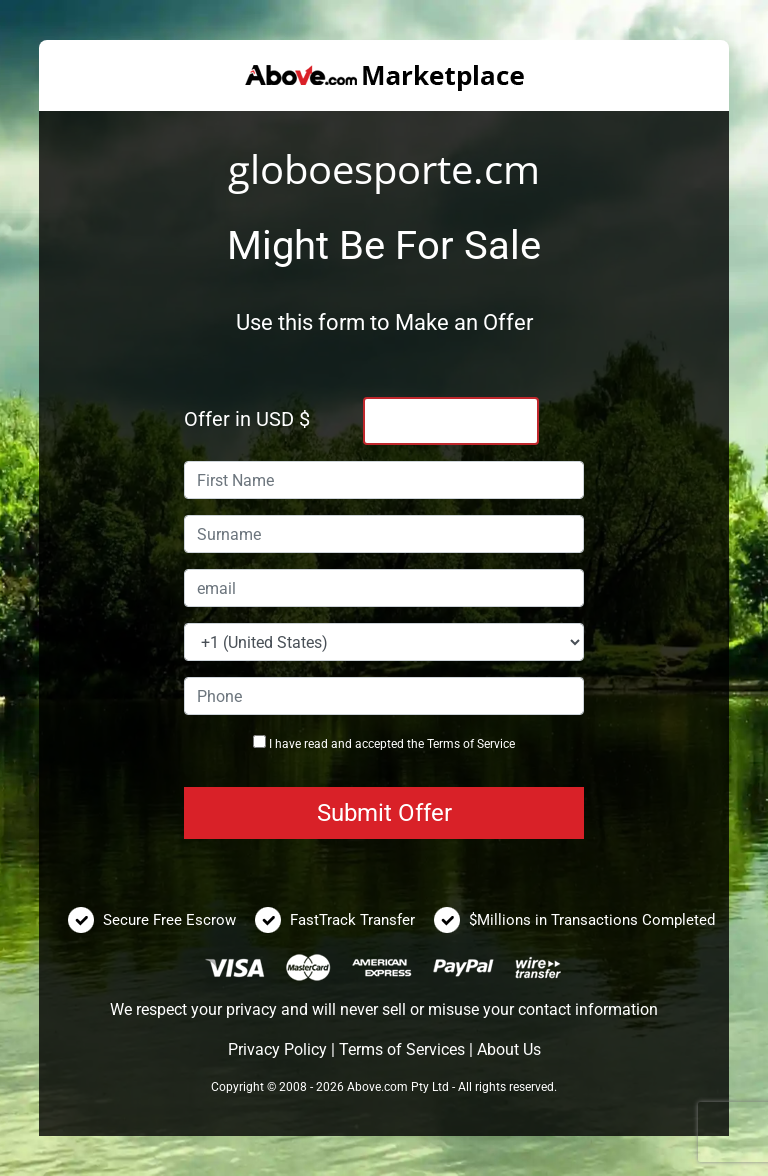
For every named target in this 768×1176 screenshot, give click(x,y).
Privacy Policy (277, 1049)
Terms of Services (402, 1049)
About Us (509, 1049)
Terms (443, 744)
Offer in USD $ (247, 419)
